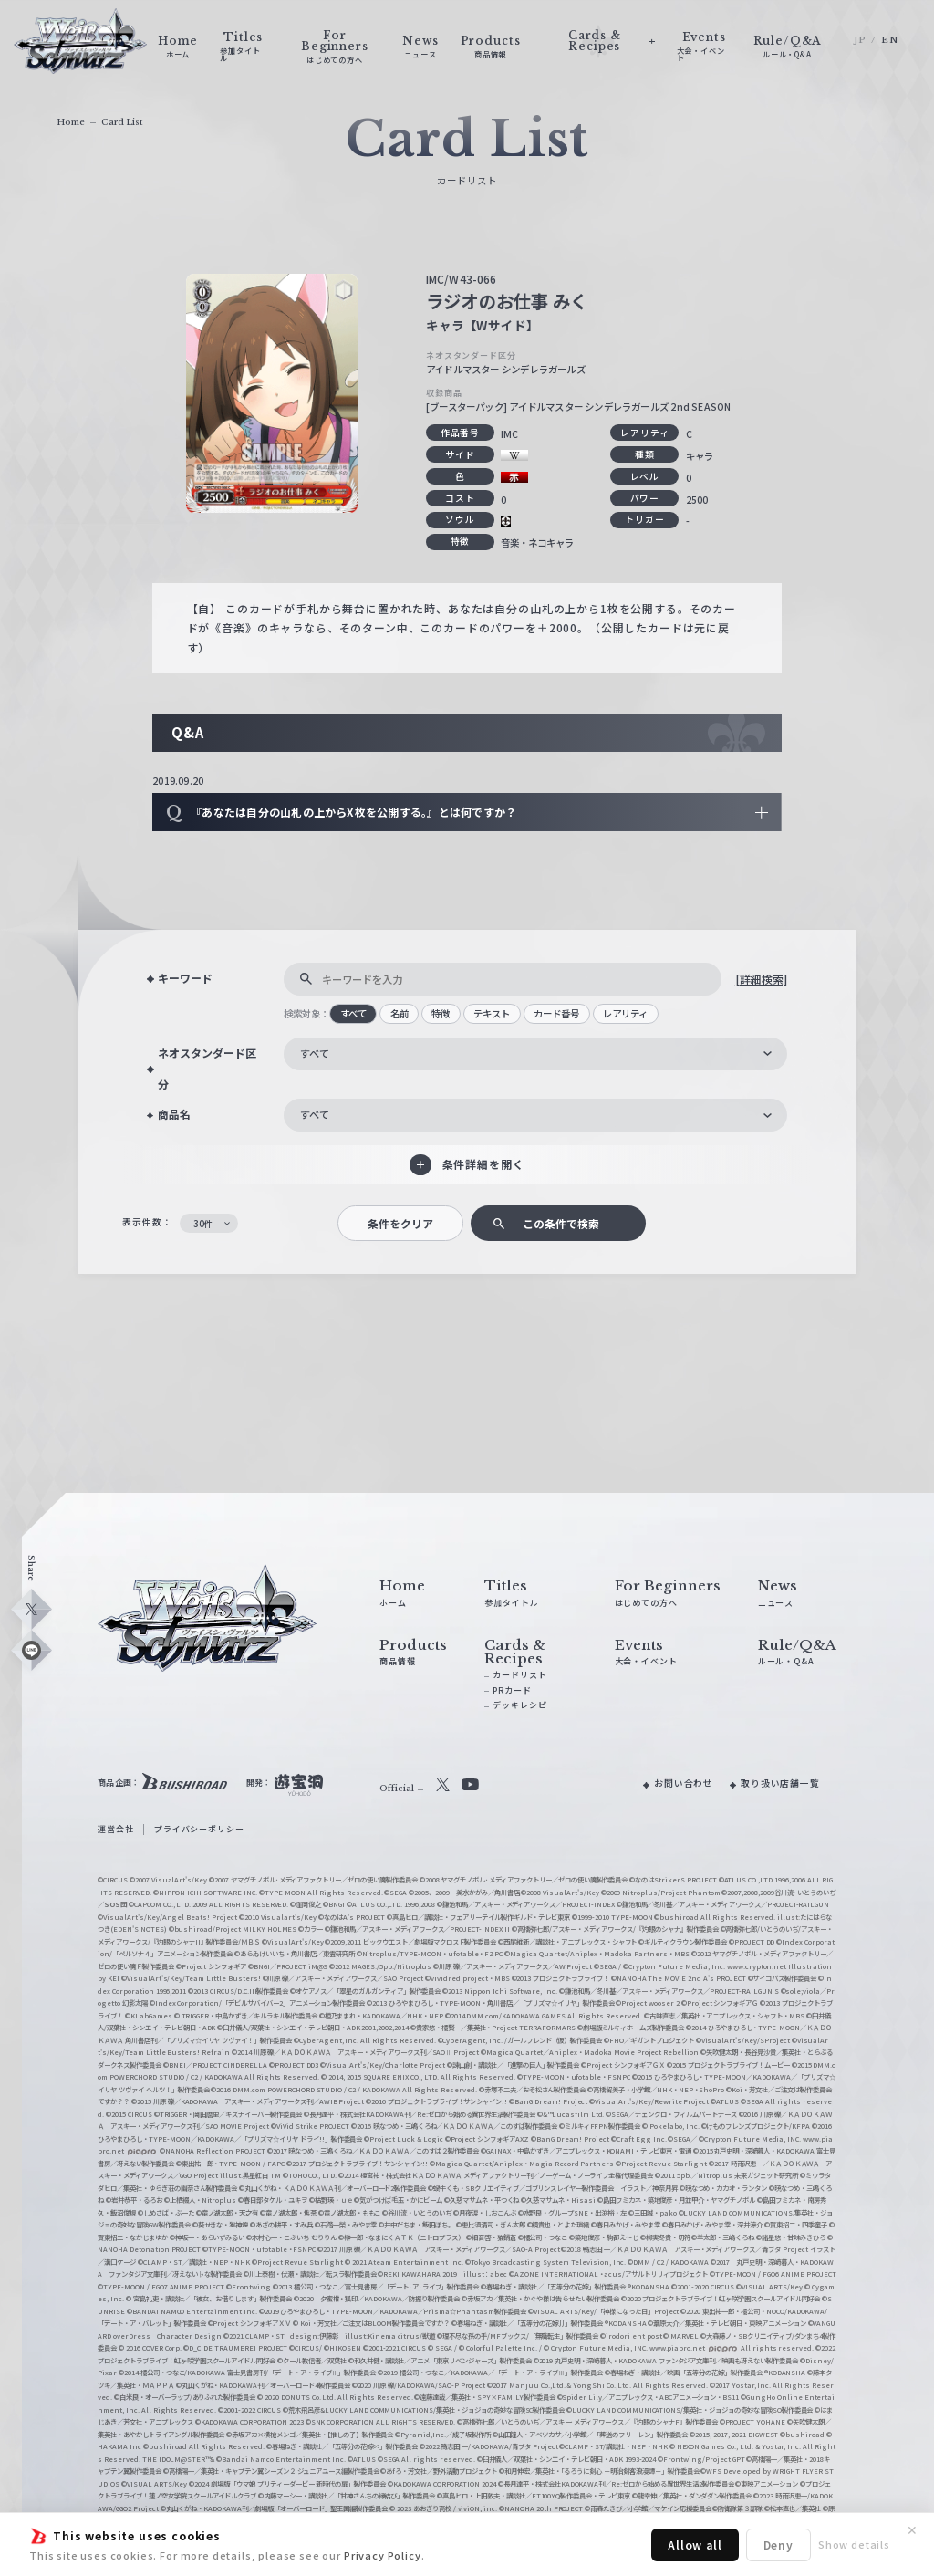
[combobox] (535, 1054)
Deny (778, 2544)
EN (889, 40)
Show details (854, 2544)
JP (860, 40)
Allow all (695, 2544)
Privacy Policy (382, 2555)
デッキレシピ (519, 1705)
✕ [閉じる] (912, 2530)
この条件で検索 (561, 1223)
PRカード (512, 1690)
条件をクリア (400, 1223)
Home (71, 122)
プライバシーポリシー (199, 1829)
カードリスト (519, 1675)
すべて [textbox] (314, 1053)
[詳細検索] (761, 978)
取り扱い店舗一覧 (780, 1783)
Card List (121, 122)
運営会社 (115, 1829)
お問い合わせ (683, 1783)
